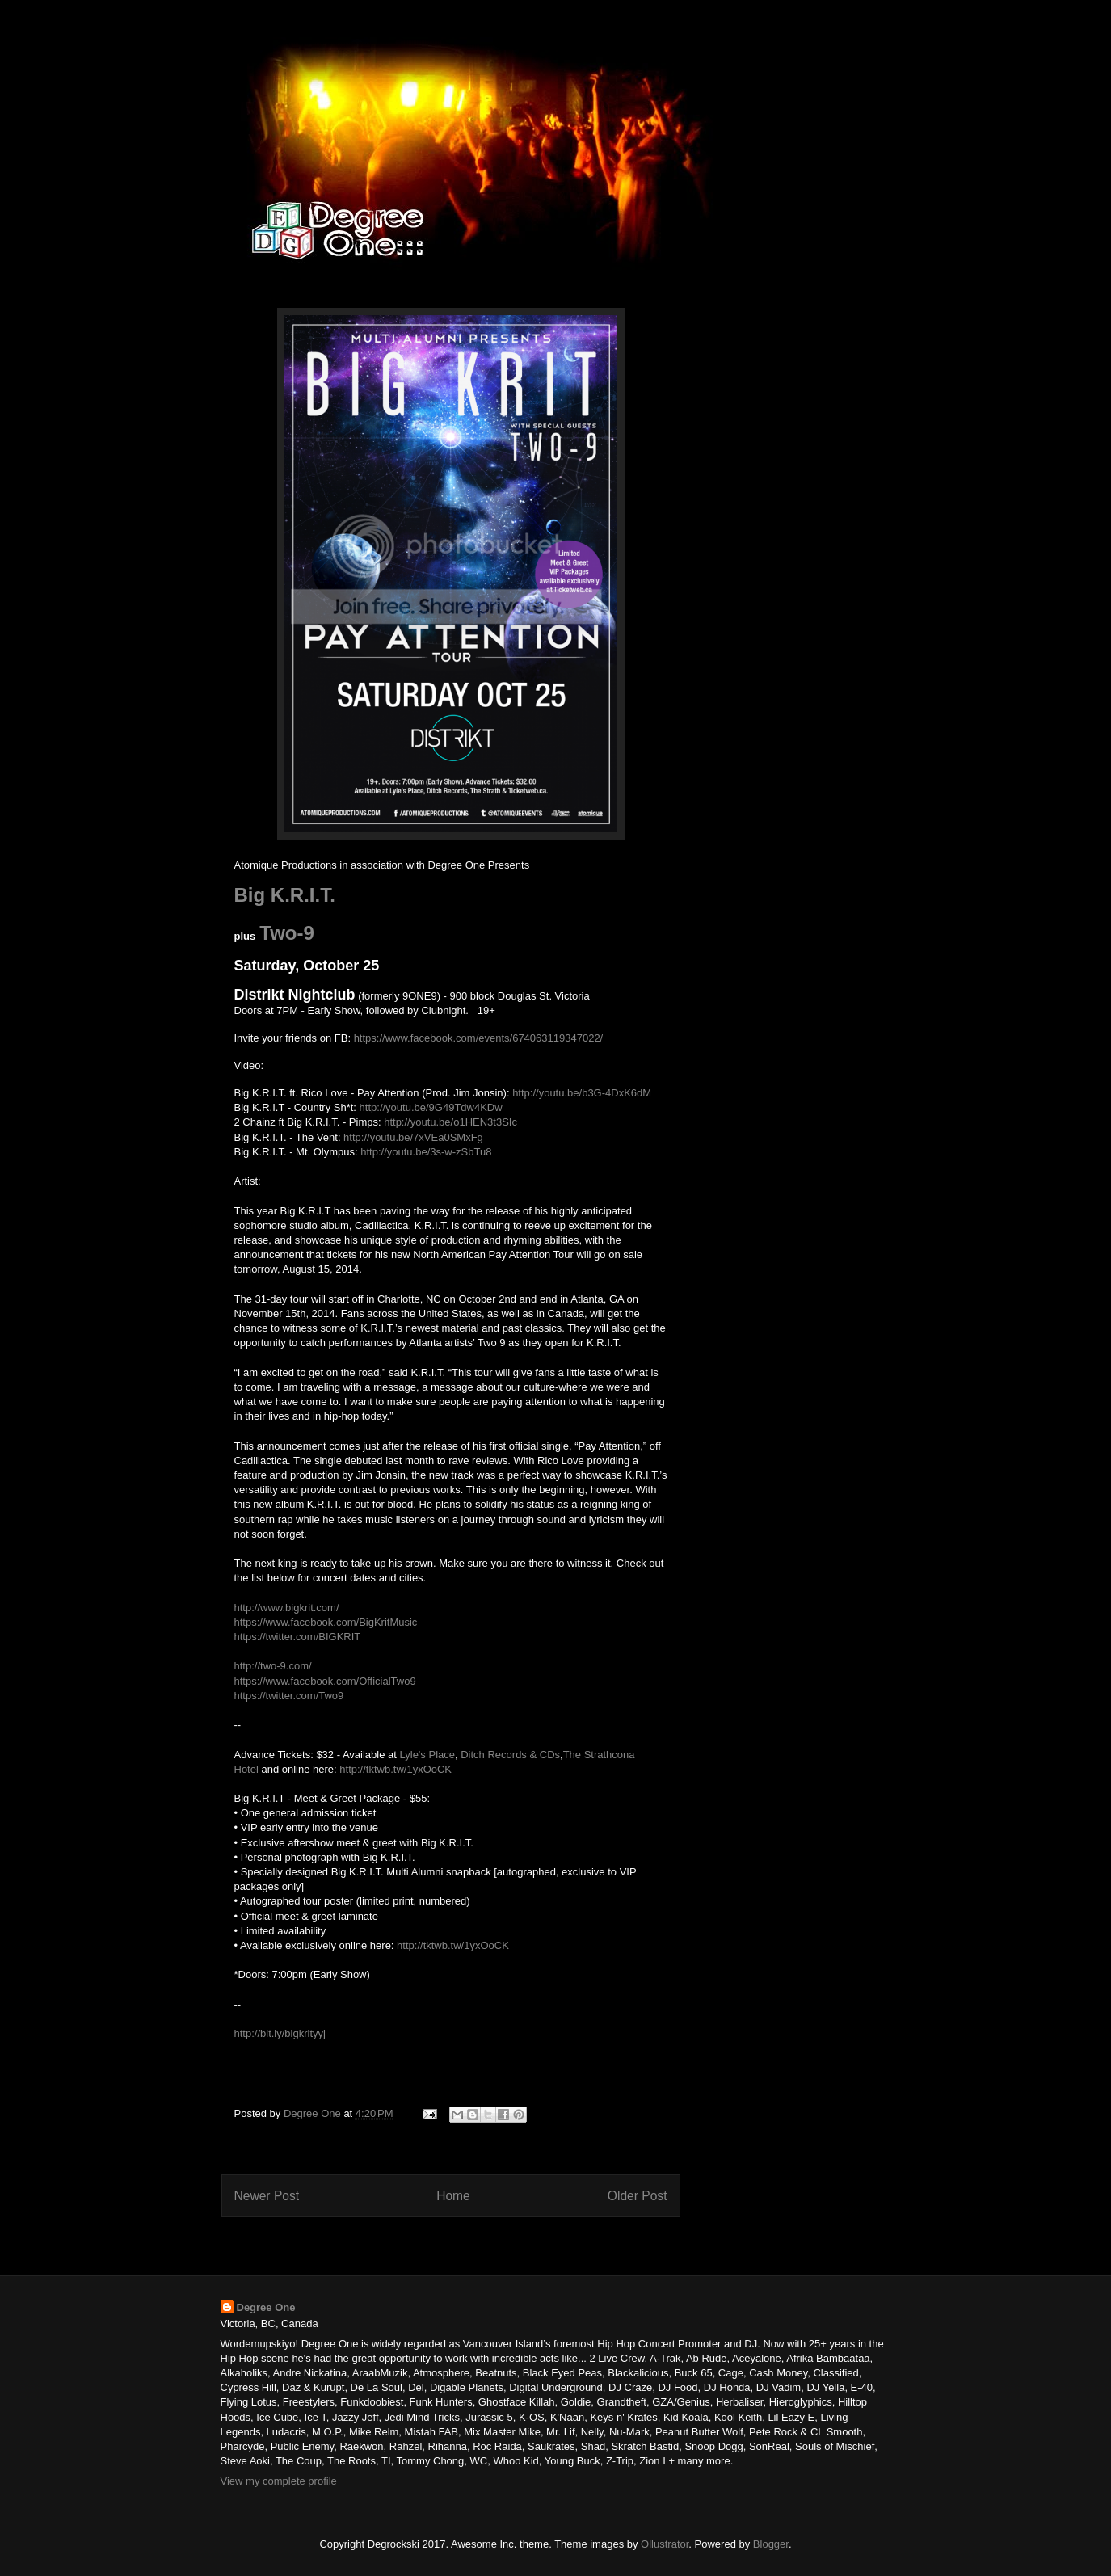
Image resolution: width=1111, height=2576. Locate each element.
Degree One (266, 2307)
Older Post (637, 2196)
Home (453, 2196)
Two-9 (286, 933)
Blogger (771, 2544)
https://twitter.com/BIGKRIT (297, 1637)
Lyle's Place (427, 1755)
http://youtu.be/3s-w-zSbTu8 (425, 1152)
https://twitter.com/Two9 (289, 1696)
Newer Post (267, 2196)
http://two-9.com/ (273, 1666)
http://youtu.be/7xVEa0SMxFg (413, 1137)
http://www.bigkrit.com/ (286, 1608)
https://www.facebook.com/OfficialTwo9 (325, 1681)
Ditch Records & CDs (510, 1755)
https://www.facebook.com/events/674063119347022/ (479, 1038)
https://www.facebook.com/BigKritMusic (326, 1622)
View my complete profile (279, 2481)
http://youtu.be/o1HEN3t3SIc (450, 1122)
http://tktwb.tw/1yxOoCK (395, 1769)
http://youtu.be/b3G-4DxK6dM (581, 1093)
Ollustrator (664, 2544)
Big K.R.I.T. (284, 895)
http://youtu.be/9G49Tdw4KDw (431, 1107)
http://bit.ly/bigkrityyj (280, 2033)
